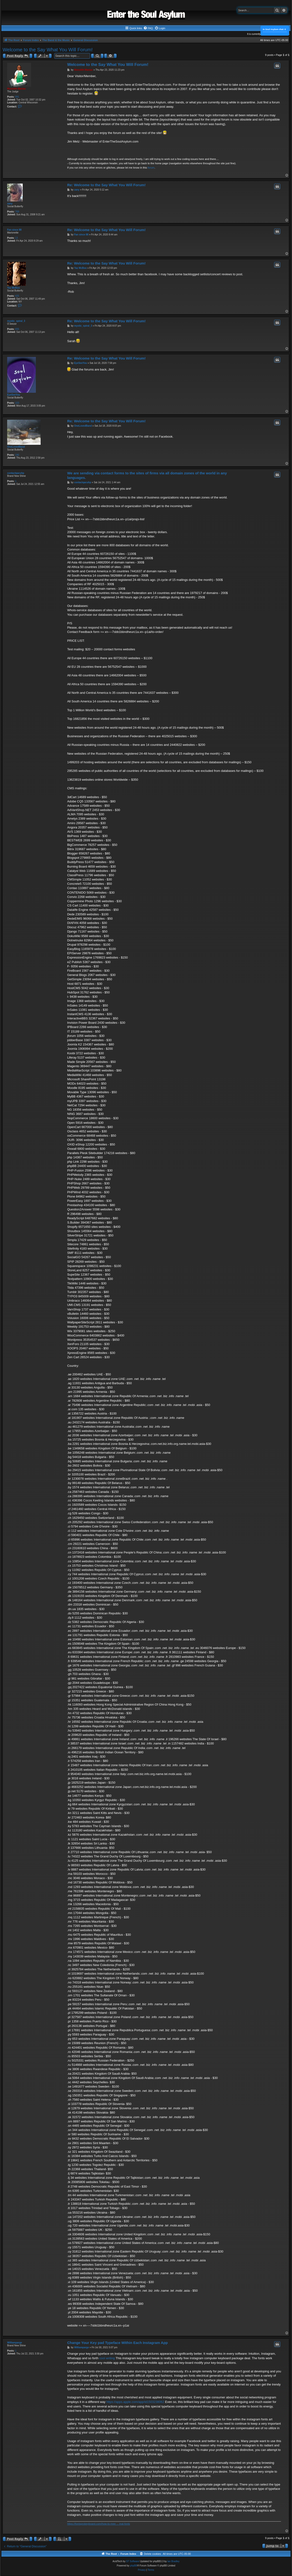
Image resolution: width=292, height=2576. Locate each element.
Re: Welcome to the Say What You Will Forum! (106, 185)
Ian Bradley (173, 2561)
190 (17, 455)
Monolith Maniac (16, 88)
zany (9, 203)
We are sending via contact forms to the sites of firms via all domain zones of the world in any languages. (147, 475)
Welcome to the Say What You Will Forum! (47, 49)
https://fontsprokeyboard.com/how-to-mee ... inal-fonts (98, 2523)
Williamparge (14, 2342)
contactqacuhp (15, 473)
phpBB (133, 2565)
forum (151, 167)
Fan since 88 (14, 229)
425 (17, 296)
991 (17, 96)
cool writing (107, 2358)
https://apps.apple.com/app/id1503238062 (135, 2402)
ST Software (132, 2561)
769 (17, 211)
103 (17, 403)
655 (17, 329)
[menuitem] (148, 28)
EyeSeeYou (13, 394)
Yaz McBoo (13, 287)
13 (16, 238)
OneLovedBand (16, 446)
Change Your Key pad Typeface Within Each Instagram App (117, 2343)
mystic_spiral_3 (16, 321)
